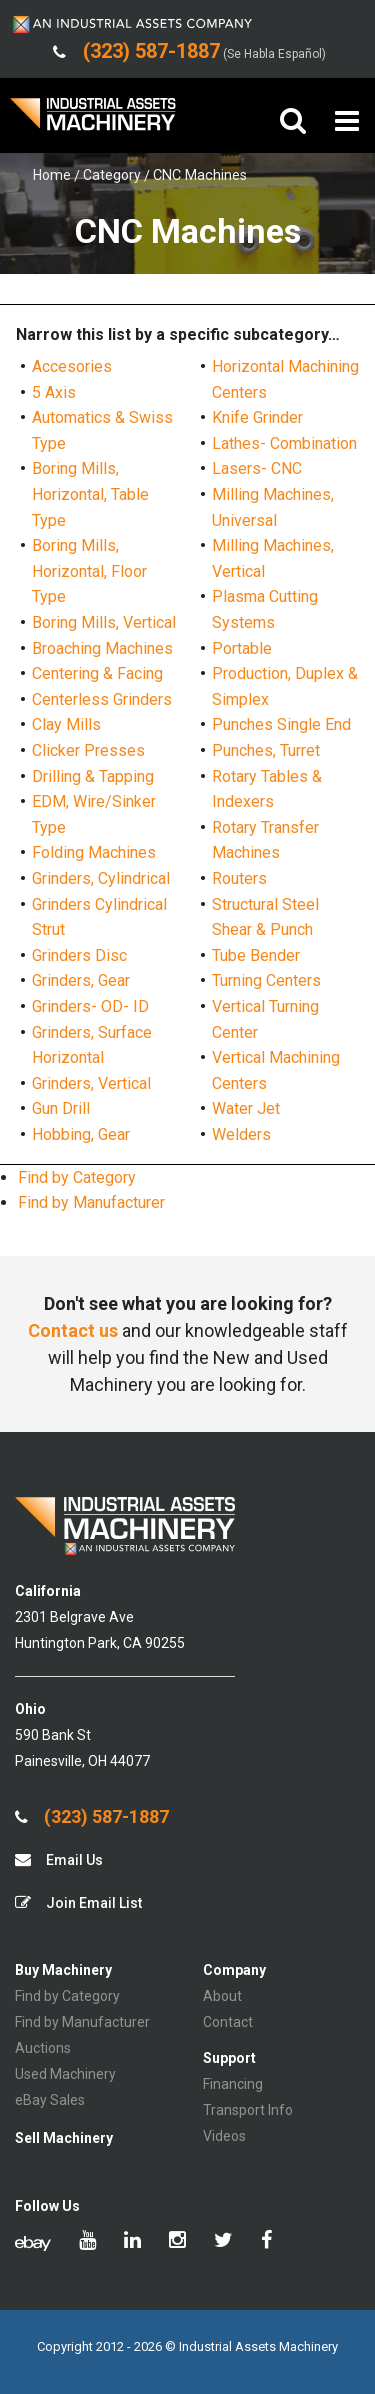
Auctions (43, 2048)
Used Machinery (65, 2074)
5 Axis (54, 392)
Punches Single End (281, 724)
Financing (233, 2084)
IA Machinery (93, 121)
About (222, 1996)
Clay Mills (66, 724)
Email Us (59, 1859)
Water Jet (246, 1108)
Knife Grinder (257, 417)
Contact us (73, 1330)
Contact (228, 2022)
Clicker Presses (88, 750)
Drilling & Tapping (93, 776)
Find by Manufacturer (91, 1202)
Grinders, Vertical (91, 1083)
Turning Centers (266, 980)
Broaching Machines (102, 648)
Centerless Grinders (102, 699)
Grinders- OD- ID (90, 1006)
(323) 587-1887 (92, 1817)
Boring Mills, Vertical (104, 622)
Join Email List (78, 1902)
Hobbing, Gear (81, 1134)
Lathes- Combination (284, 443)
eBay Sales (50, 2100)
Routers (239, 878)
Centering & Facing (97, 673)
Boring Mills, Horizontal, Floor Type (89, 571)
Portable (242, 648)
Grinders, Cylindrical (101, 878)
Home (52, 175)
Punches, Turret (266, 750)
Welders (241, 1134)
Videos (224, 2136)
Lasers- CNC (257, 468)
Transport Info (248, 2110)
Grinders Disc (79, 955)
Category (112, 175)
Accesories (72, 366)
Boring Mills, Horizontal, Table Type (90, 494)
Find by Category (77, 1177)
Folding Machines (94, 852)
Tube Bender (256, 955)
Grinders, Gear (81, 980)
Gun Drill (61, 1108)
